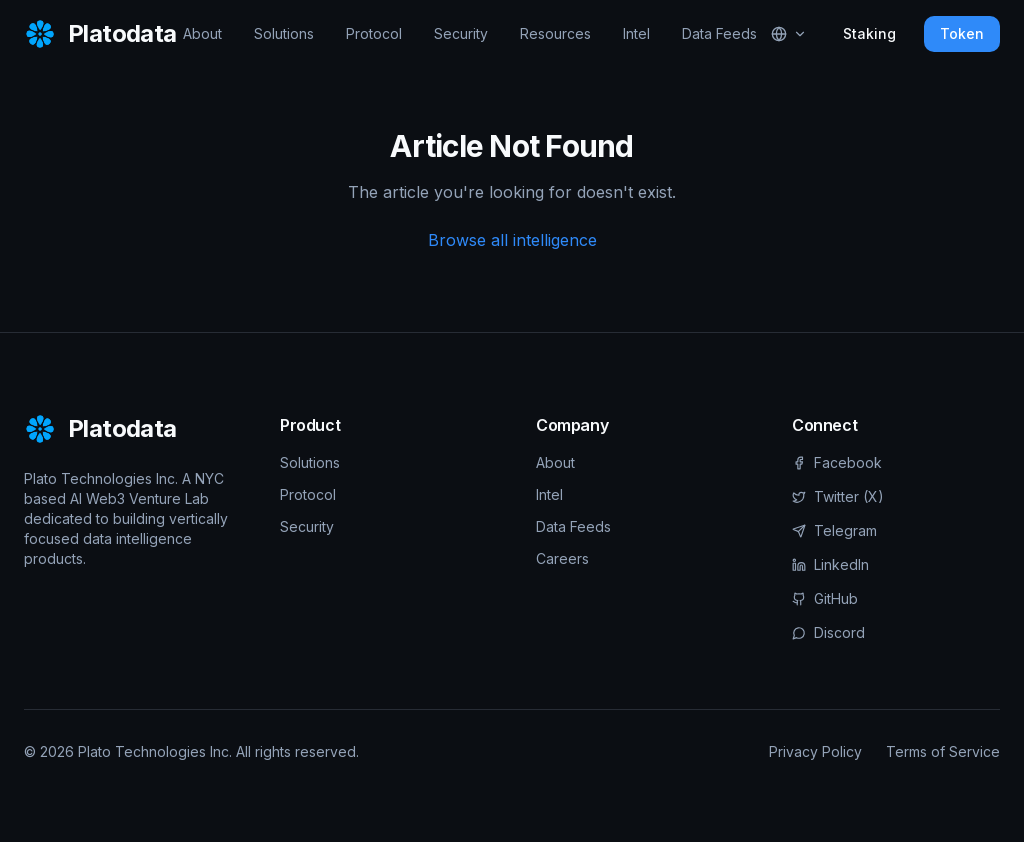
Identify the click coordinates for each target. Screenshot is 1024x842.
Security (461, 33)
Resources (555, 33)
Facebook (837, 462)
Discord (828, 632)
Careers (562, 558)
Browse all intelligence (512, 240)
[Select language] (789, 34)
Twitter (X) (838, 496)
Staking (869, 33)
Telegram (834, 530)
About (202, 33)
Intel (636, 33)
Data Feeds (719, 33)
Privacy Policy (815, 751)
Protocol (374, 33)
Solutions (284, 33)
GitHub (825, 598)
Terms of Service (943, 751)
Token (962, 33)
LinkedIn (830, 564)
